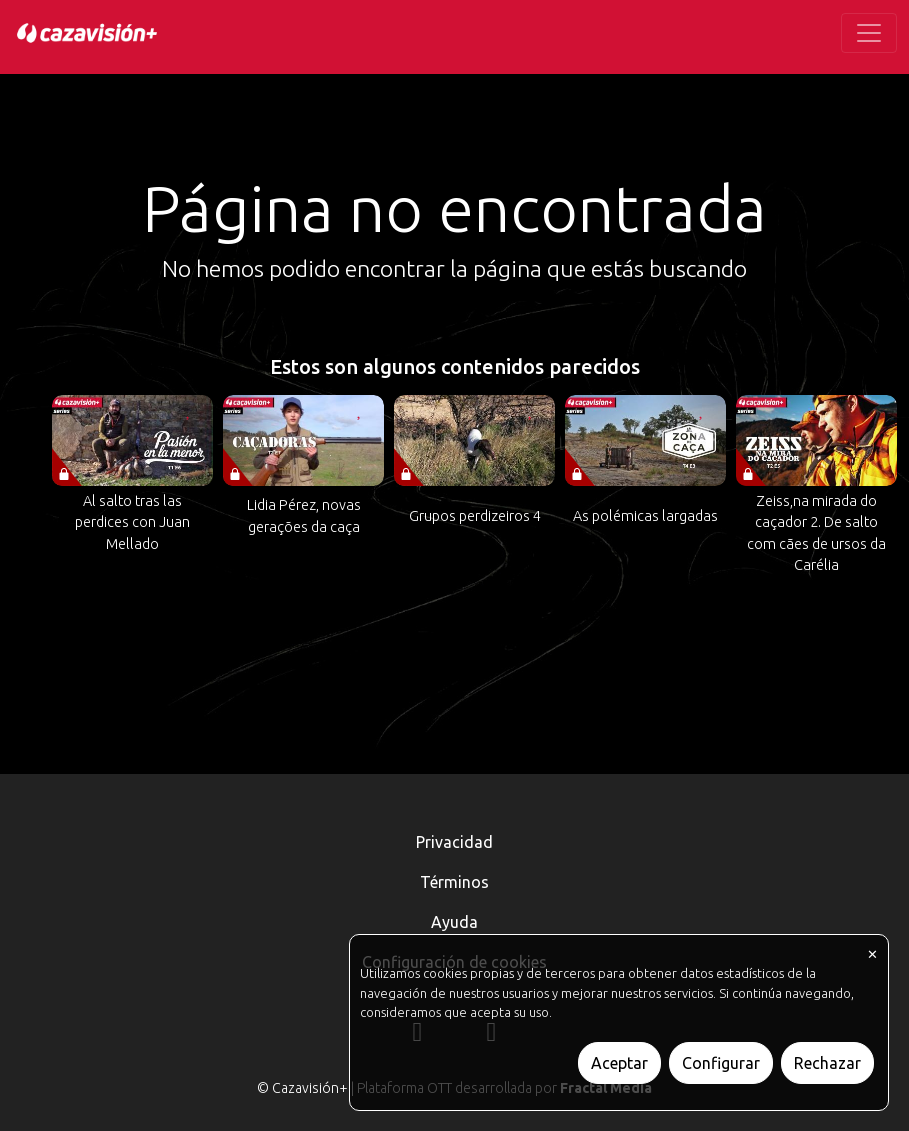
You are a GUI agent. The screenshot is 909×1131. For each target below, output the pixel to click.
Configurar (721, 1063)
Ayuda (454, 922)
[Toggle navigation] (869, 33)
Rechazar (827, 1063)
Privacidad (454, 842)
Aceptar (619, 1063)
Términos (454, 882)
